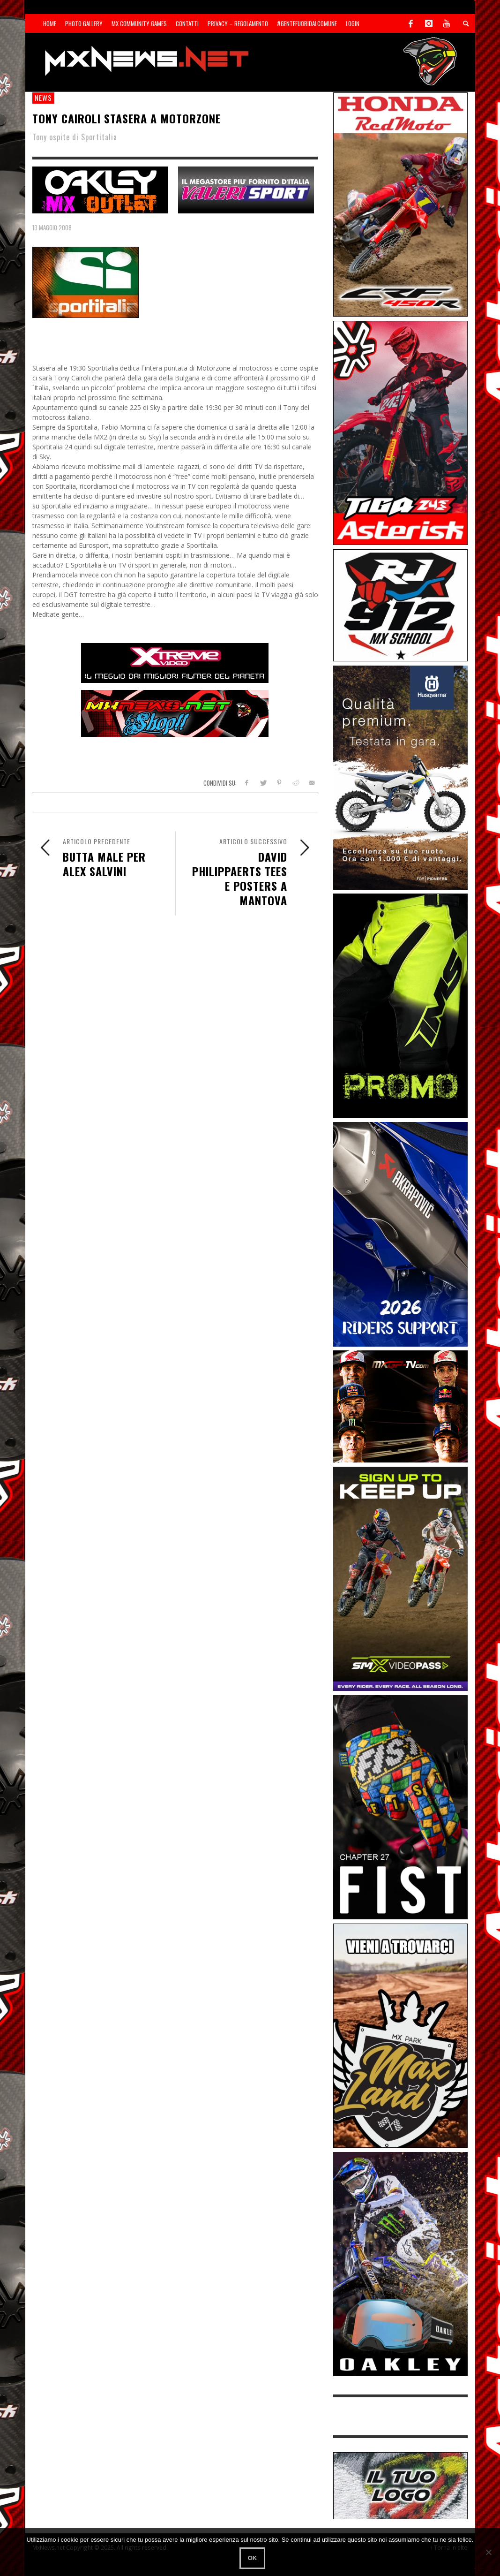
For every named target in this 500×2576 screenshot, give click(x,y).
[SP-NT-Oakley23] (100, 188)
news (43, 97)
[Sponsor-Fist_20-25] (400, 1806)
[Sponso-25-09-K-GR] (400, 776)
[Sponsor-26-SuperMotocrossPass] (400, 1578)
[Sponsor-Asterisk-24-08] (400, 432)
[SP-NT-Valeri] (246, 188)
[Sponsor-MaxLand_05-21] (400, 2034)
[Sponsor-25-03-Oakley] (400, 2263)
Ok (252, 2557)
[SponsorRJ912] (400, 604)
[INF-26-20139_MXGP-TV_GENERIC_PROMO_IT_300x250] (400, 1406)
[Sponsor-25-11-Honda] (400, 203)
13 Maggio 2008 (52, 227)
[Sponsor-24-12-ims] (400, 1004)
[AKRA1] (400, 1233)
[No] (488, 2552)
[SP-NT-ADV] (400, 2484)
